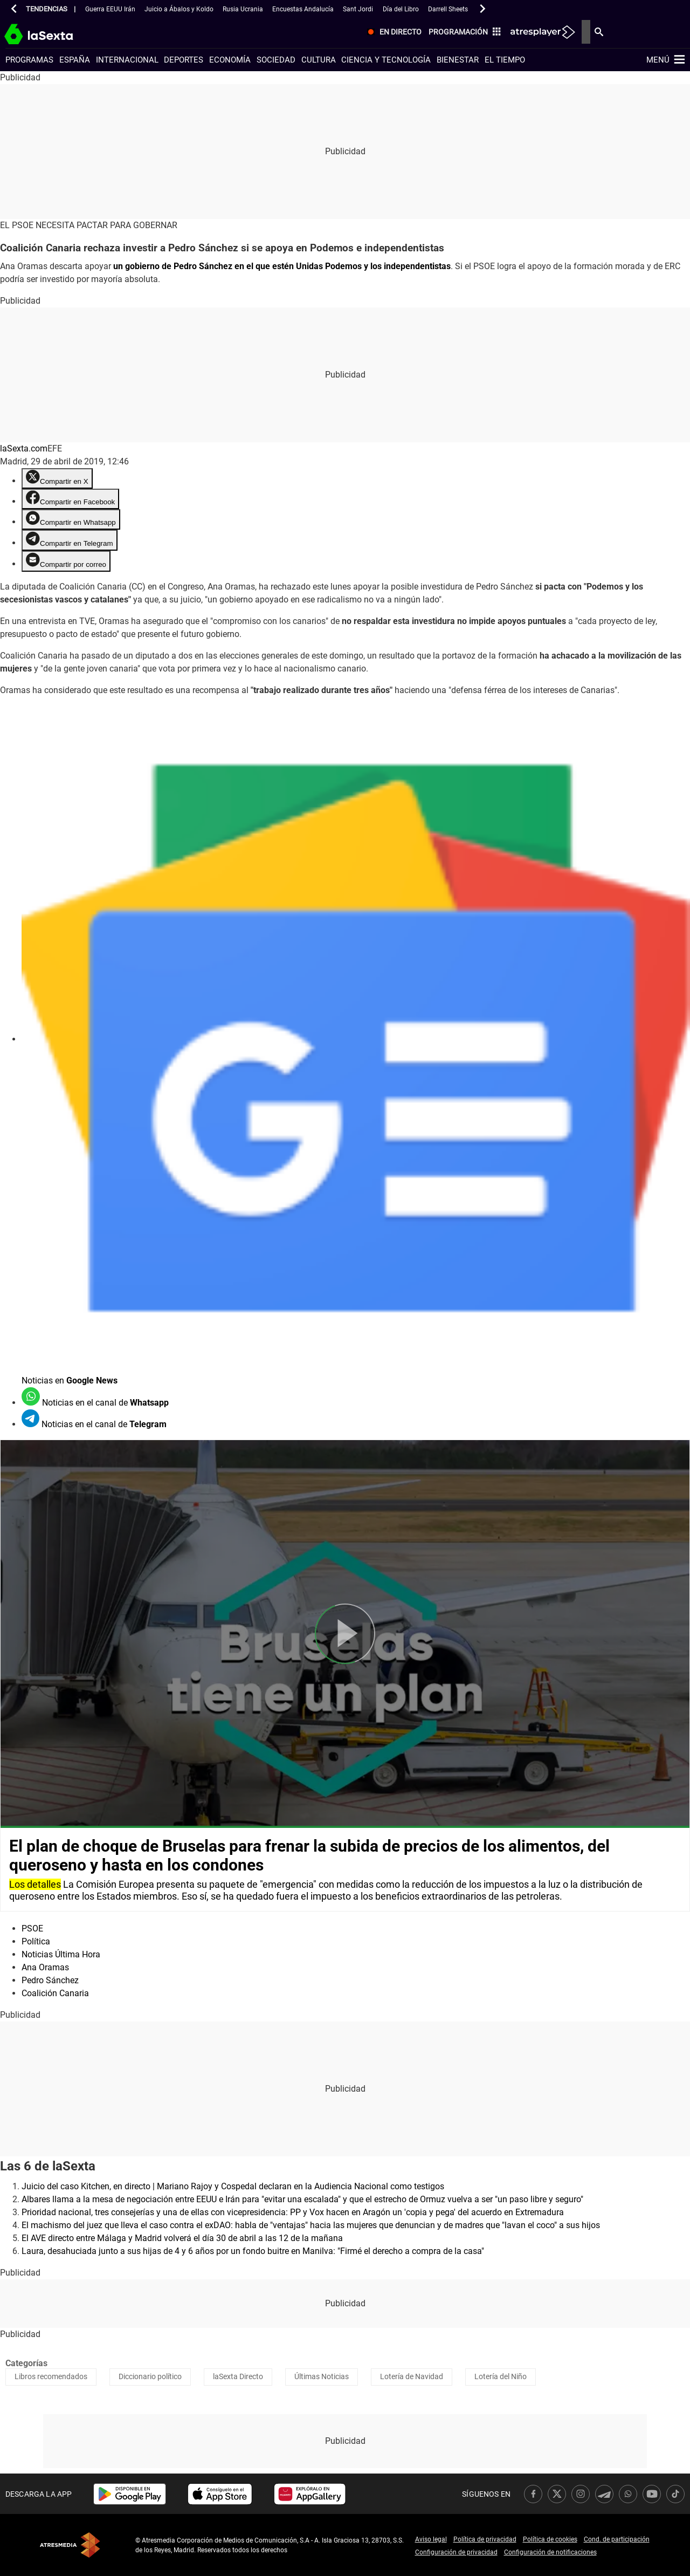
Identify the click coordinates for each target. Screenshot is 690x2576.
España (74, 60)
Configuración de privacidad (456, 2552)
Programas (29, 60)
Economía (230, 60)
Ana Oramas (45, 1967)
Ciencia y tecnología (386, 60)
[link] (129, 2494)
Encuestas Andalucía (303, 9)
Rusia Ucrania (243, 9)
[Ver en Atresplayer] (633, 32)
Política (36, 1941)
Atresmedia (70, 2545)
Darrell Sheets (448, 9)
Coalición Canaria (55, 1993)
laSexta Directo (238, 2376)
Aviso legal (431, 2539)
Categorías (26, 2363)
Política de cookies (550, 2539)
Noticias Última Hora (61, 1954)
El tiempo (505, 60)
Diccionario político (150, 2376)
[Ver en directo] (483, 33)
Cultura (318, 60)
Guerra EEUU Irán (110, 9)
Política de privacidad (484, 2539)
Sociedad (276, 60)
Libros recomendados (51, 2376)
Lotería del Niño (500, 2376)
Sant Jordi (358, 9)
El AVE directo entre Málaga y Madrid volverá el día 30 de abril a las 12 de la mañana (182, 2238)
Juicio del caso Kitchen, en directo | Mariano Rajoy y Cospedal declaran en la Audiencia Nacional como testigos (233, 2186)
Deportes (183, 60)
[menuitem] (483, 33)
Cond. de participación (617, 2539)
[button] (14, 8)
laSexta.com (23, 448)
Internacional (127, 60)
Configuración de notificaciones (550, 2552)
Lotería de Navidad (411, 2376)
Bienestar (458, 60)
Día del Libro (401, 9)
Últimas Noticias (321, 2376)
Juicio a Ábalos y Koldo (178, 9)
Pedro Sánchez (50, 1980)
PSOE (32, 1928)
